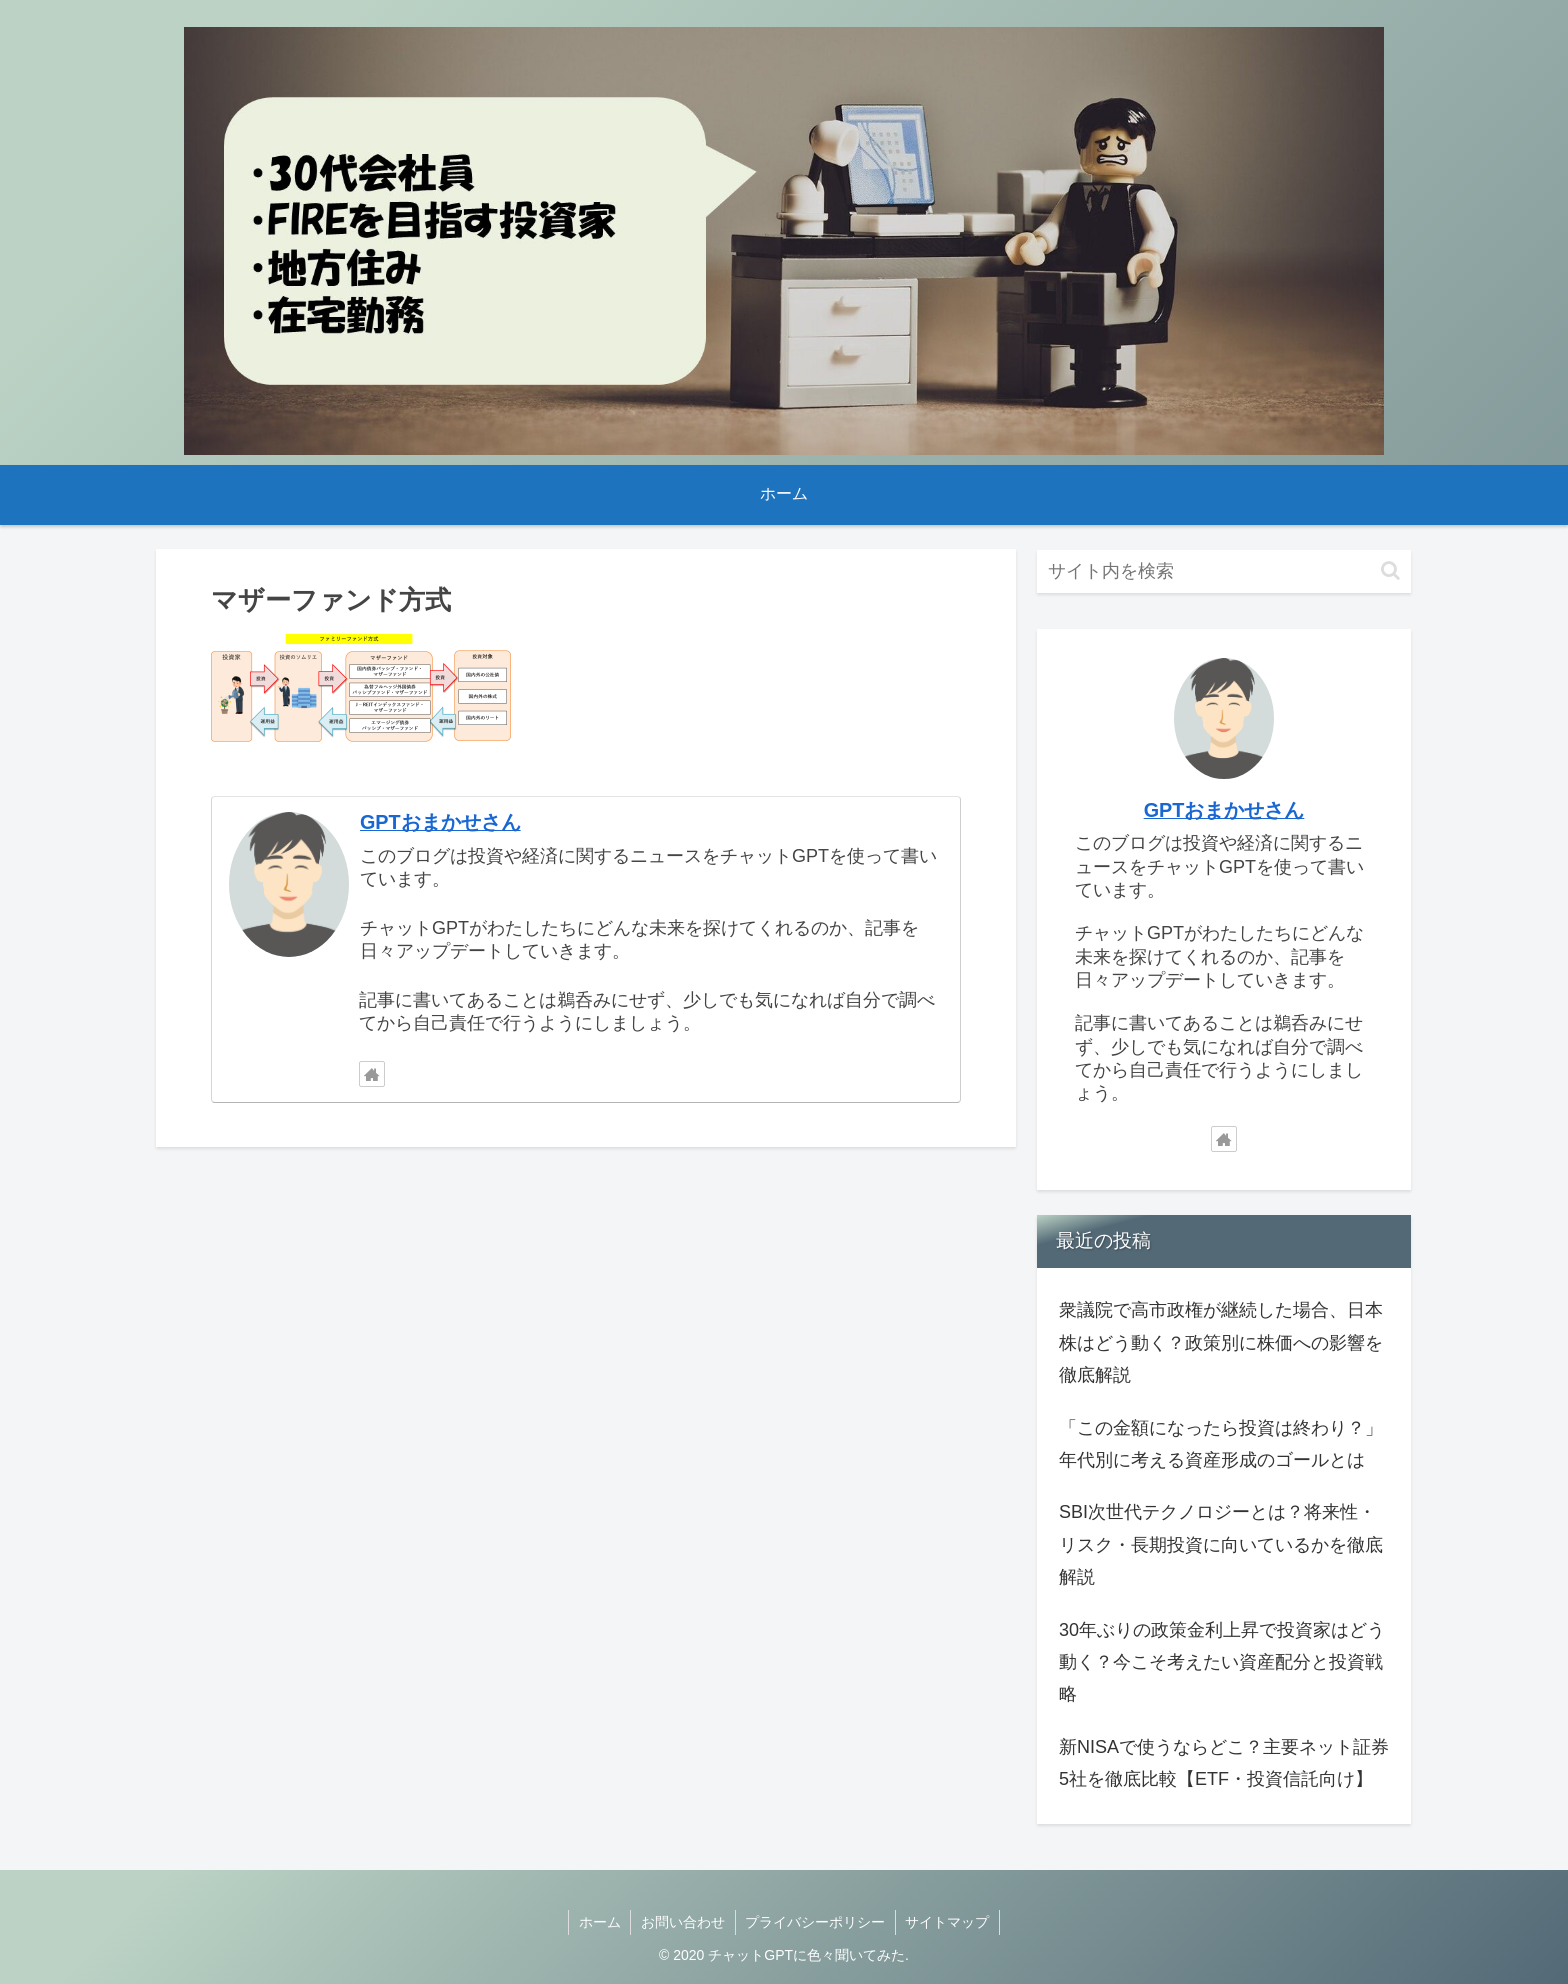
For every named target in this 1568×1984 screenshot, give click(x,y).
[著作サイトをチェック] (372, 1074)
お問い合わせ (683, 1922)
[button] (1390, 570)
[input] (1224, 571)
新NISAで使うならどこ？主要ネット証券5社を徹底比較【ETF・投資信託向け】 (1224, 1763)
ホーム (599, 1922)
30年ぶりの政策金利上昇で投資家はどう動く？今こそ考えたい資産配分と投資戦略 (1222, 1662)
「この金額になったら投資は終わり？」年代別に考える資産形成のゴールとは (1221, 1444)
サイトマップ (949, 1922)
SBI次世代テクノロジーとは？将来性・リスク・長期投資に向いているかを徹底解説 (1221, 1544)
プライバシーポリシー (816, 1922)
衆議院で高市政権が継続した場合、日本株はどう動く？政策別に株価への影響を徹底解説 (1221, 1342)
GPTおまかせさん (440, 822)
